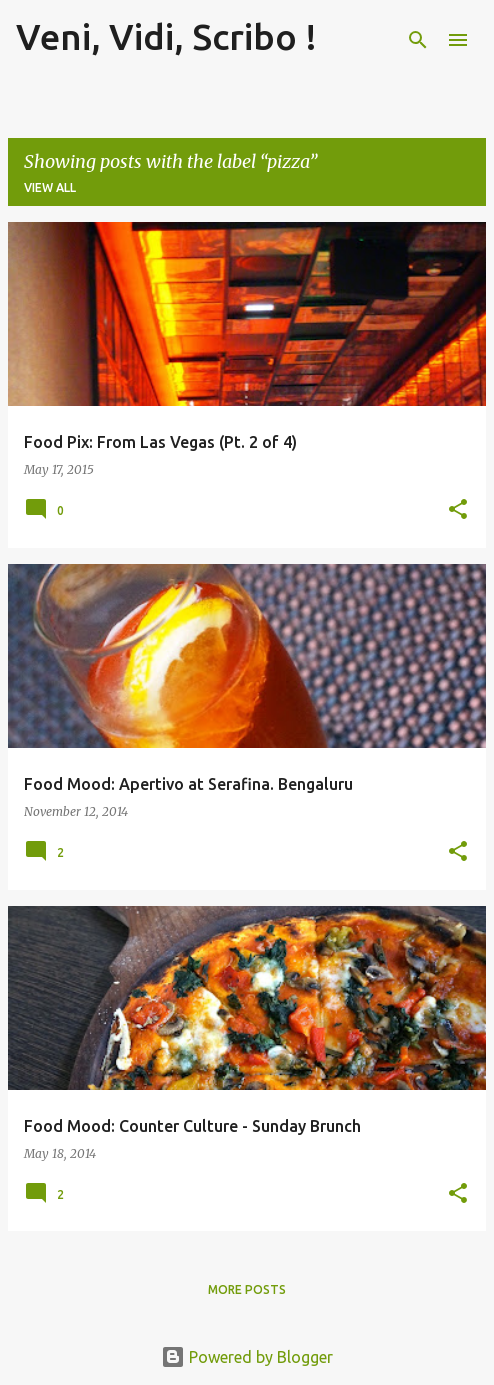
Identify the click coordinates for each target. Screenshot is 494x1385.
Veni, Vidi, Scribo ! (166, 36)
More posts (247, 1289)
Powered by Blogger (247, 1357)
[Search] (418, 40)
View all (50, 187)
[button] (458, 510)
